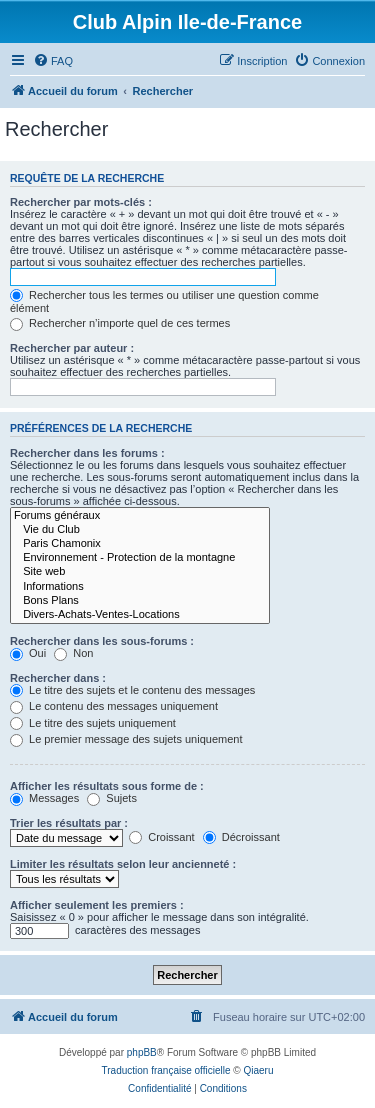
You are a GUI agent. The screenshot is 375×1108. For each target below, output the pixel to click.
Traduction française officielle (166, 1070)
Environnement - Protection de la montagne (140, 558)
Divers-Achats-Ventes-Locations (140, 615)
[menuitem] (53, 61)
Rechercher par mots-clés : (81, 202)
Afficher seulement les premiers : (97, 905)
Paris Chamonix (140, 544)
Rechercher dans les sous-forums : (102, 641)
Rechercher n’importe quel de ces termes (120, 323)
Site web (140, 572)
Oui (28, 653)
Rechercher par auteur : (72, 348)
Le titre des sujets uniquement (93, 723)
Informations (140, 587)
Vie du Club (140, 530)
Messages (44, 798)
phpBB (142, 1052)
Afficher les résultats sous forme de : (107, 786)
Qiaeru (258, 1070)
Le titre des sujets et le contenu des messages (132, 690)
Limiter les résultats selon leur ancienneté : (123, 864)
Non (73, 653)
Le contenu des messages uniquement (114, 706)
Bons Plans (140, 601)
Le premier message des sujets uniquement (126, 739)
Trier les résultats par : (69, 823)
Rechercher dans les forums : (87, 453)
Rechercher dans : (58, 678)
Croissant (162, 837)
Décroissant (241, 837)
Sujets (112, 798)
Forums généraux (140, 516)
